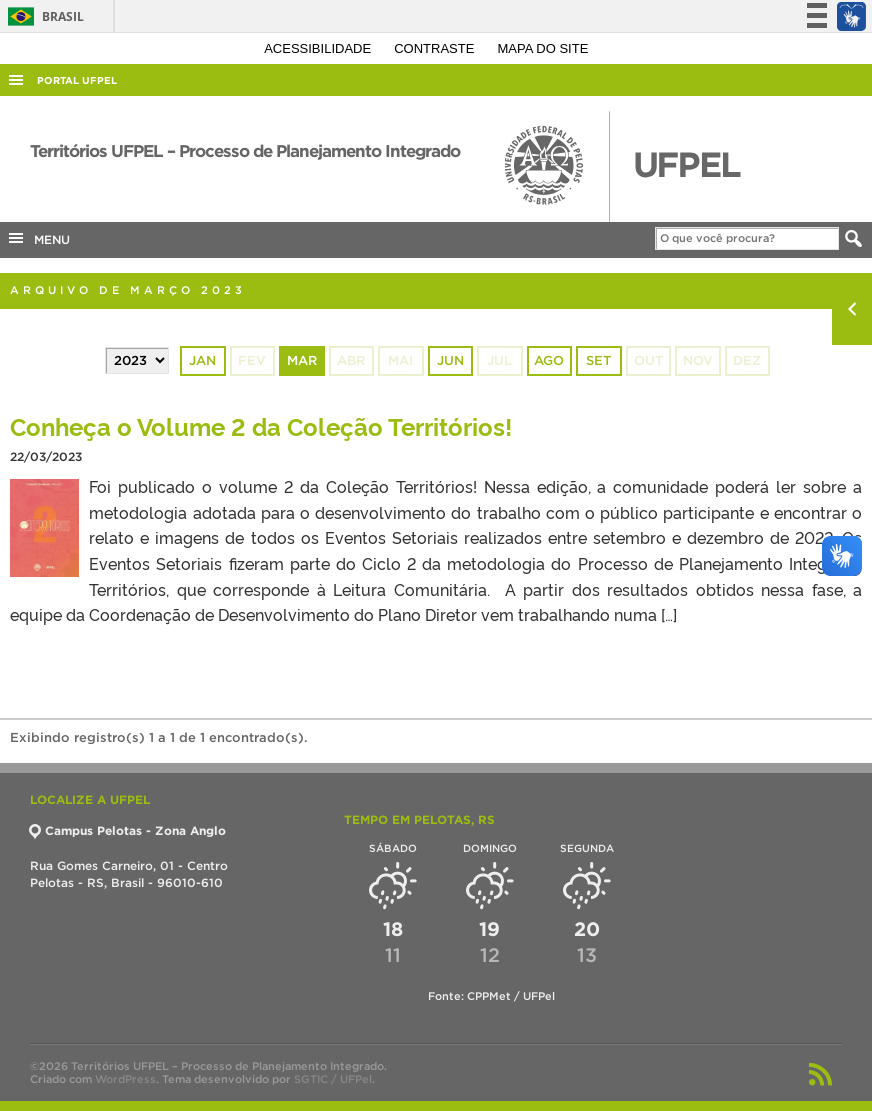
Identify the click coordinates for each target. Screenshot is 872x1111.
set (598, 360)
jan (202, 360)
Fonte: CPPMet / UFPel (491, 996)
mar (302, 360)
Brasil (42, 16)
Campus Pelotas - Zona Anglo (128, 830)
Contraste (436, 48)
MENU (38, 238)
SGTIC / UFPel (333, 1079)
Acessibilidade (319, 48)
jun (450, 360)
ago (549, 360)
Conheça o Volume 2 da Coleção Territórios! (261, 425)
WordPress (125, 1079)
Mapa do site (543, 48)
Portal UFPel (77, 80)
